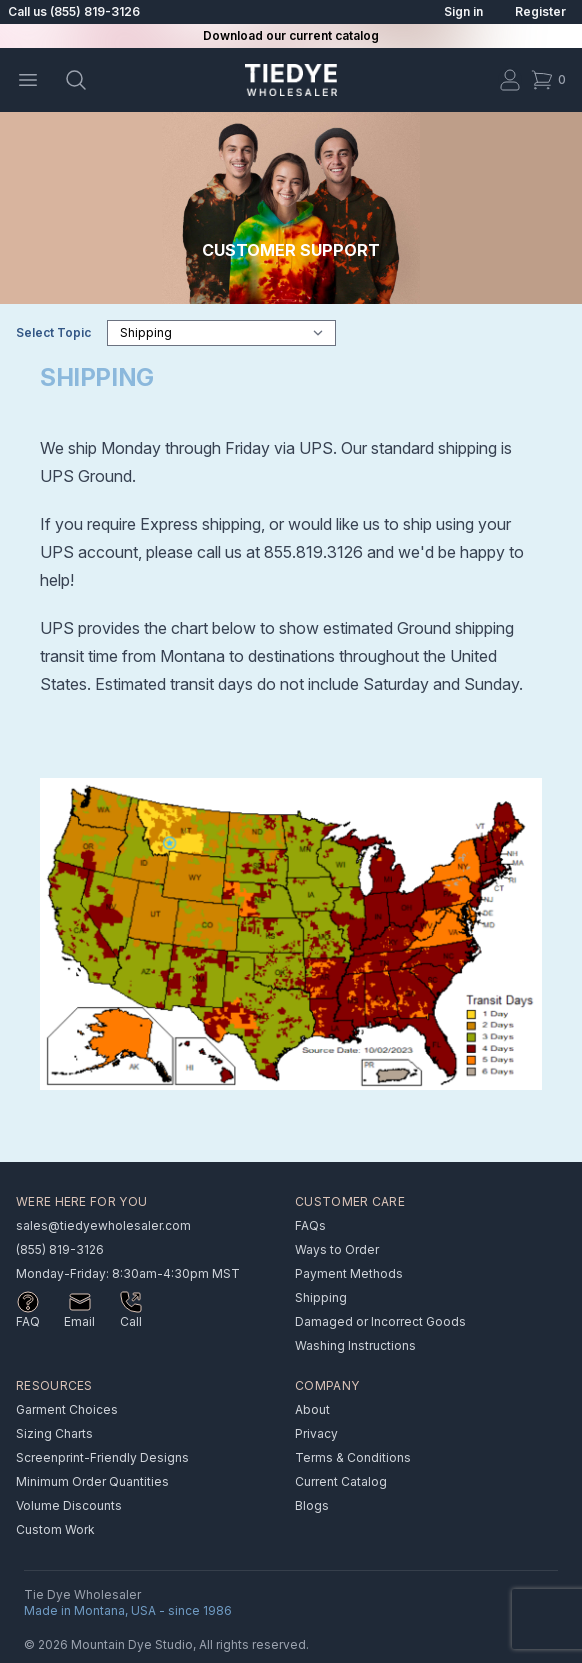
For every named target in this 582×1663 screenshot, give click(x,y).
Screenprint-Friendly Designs (102, 1457)
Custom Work (55, 1529)
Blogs (312, 1505)
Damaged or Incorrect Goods (380, 1321)
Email (79, 1321)
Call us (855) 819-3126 (74, 11)
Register (540, 11)
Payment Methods (349, 1273)
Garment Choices (67, 1409)
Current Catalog (341, 1481)
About (312, 1409)
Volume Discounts (69, 1505)
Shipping (321, 1297)
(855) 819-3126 (60, 1249)
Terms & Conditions (353, 1457)
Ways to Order (337, 1249)
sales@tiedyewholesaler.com (103, 1225)
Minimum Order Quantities (92, 1481)
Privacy (316, 1433)
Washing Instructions (355, 1345)
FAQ (28, 1321)
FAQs (310, 1225)
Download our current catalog (291, 35)
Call (131, 1321)
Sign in (463, 11)
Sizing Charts (54, 1433)
